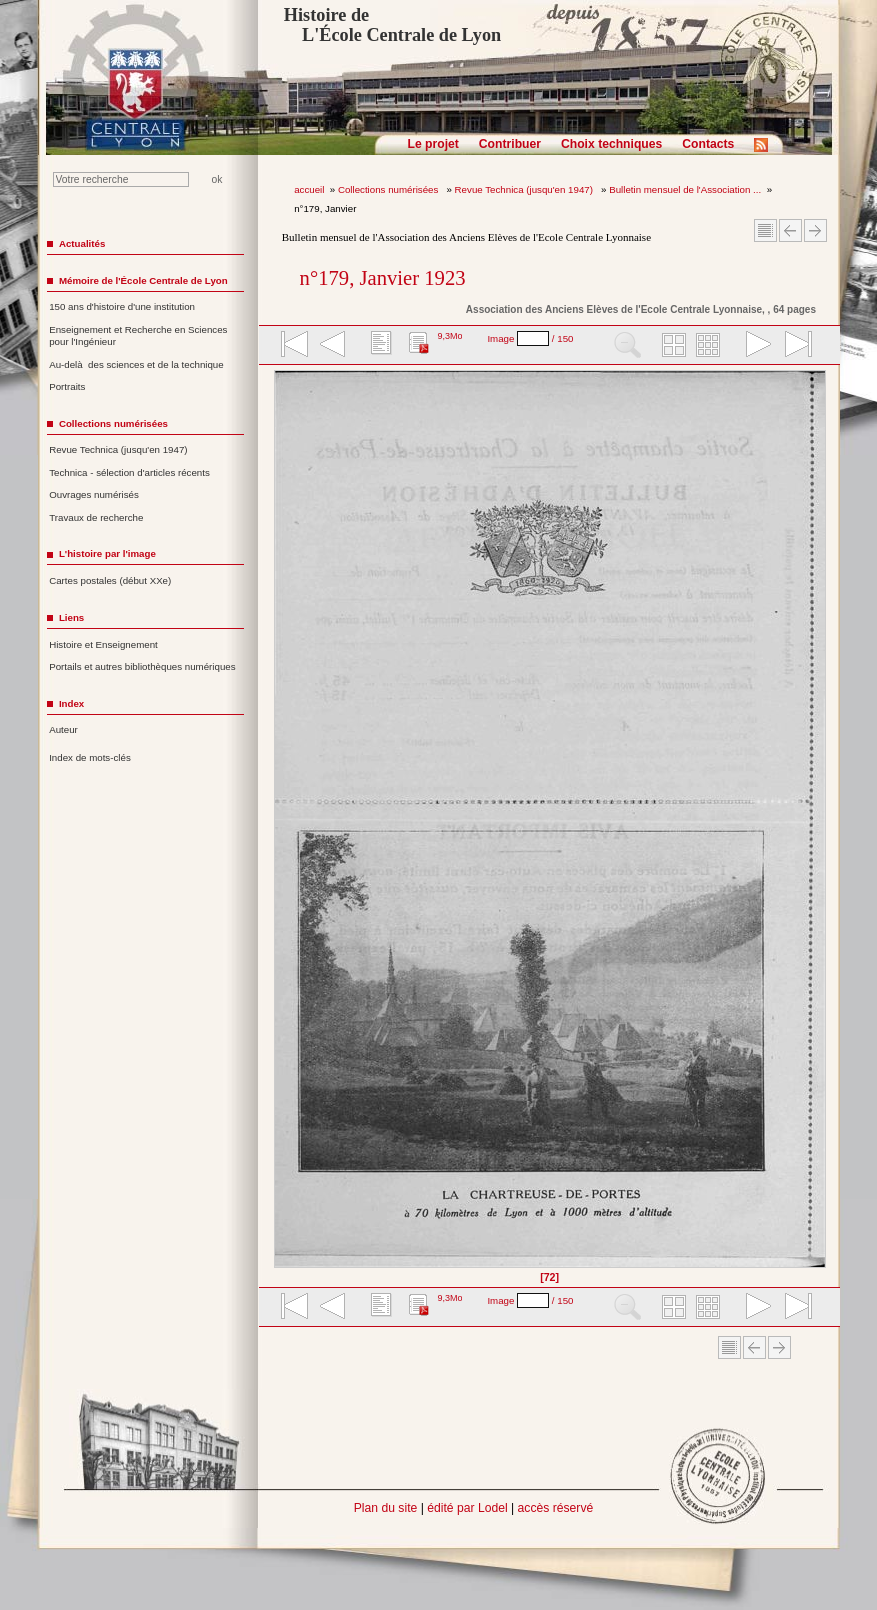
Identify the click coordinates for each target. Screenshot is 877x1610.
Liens (71, 617)
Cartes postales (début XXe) (110, 580)
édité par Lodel (467, 1508)
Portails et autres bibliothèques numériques (142, 666)
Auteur (63, 729)
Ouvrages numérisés (94, 494)
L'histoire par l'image (107, 553)
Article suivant (815, 230)
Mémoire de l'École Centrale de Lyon (143, 280)
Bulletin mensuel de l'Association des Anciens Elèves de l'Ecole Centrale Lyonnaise (466, 237)
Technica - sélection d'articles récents (129, 472)
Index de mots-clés (90, 757)
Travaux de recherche (96, 517)
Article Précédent (790, 230)
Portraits (67, 386)
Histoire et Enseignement (103, 644)
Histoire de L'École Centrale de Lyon (392, 25)
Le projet (433, 144)
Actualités (82, 243)
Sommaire (765, 230)
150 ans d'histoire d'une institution (122, 306)
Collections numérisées (389, 189)
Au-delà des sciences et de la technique (136, 364)
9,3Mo (449, 336)
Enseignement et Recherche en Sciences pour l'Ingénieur (138, 336)
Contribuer (510, 144)
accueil (309, 189)
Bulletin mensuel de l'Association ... (685, 189)
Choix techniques (611, 144)
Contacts (708, 144)
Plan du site (386, 1508)
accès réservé (556, 1508)
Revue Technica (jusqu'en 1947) (525, 189)
